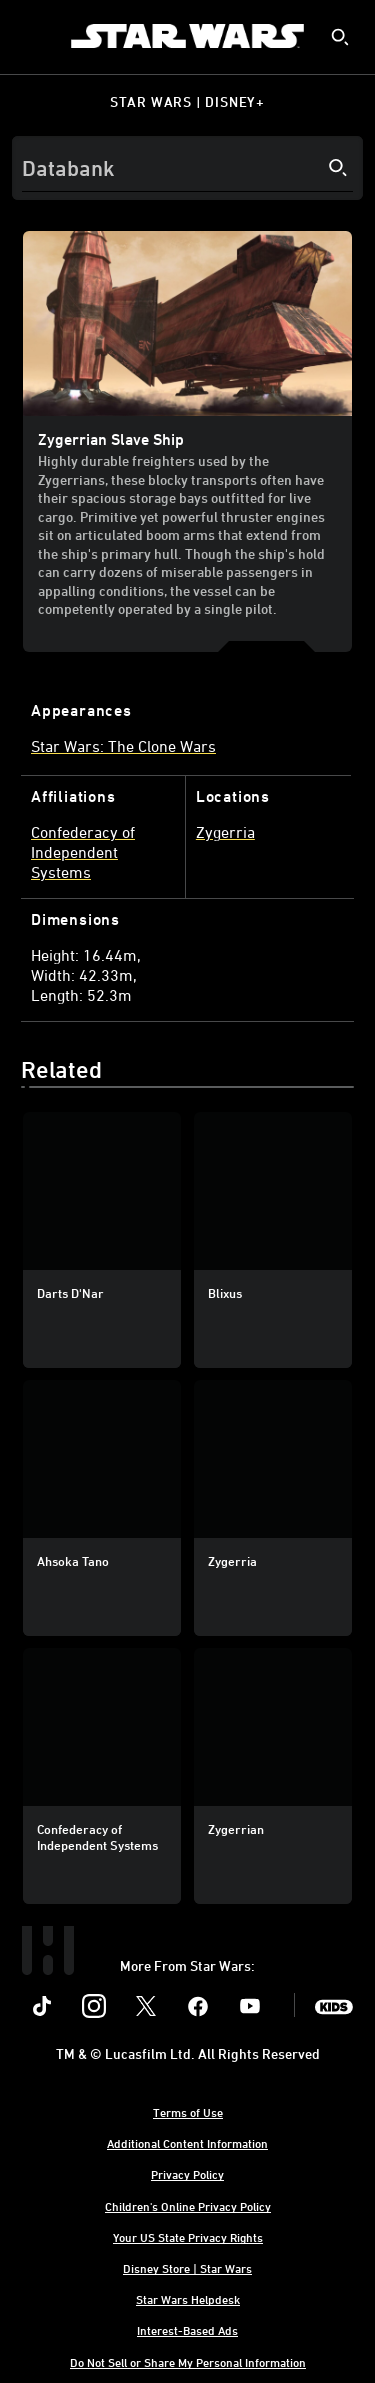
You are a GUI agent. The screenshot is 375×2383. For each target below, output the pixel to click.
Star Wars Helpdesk (188, 2299)
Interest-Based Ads (187, 2330)
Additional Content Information (187, 2143)
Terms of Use (188, 2112)
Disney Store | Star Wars (187, 2268)
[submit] (340, 37)
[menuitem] (32, 36)
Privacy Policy (187, 2174)
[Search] (187, 168)
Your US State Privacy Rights (188, 2237)
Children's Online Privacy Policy (188, 2206)
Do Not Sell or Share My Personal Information (188, 2362)
